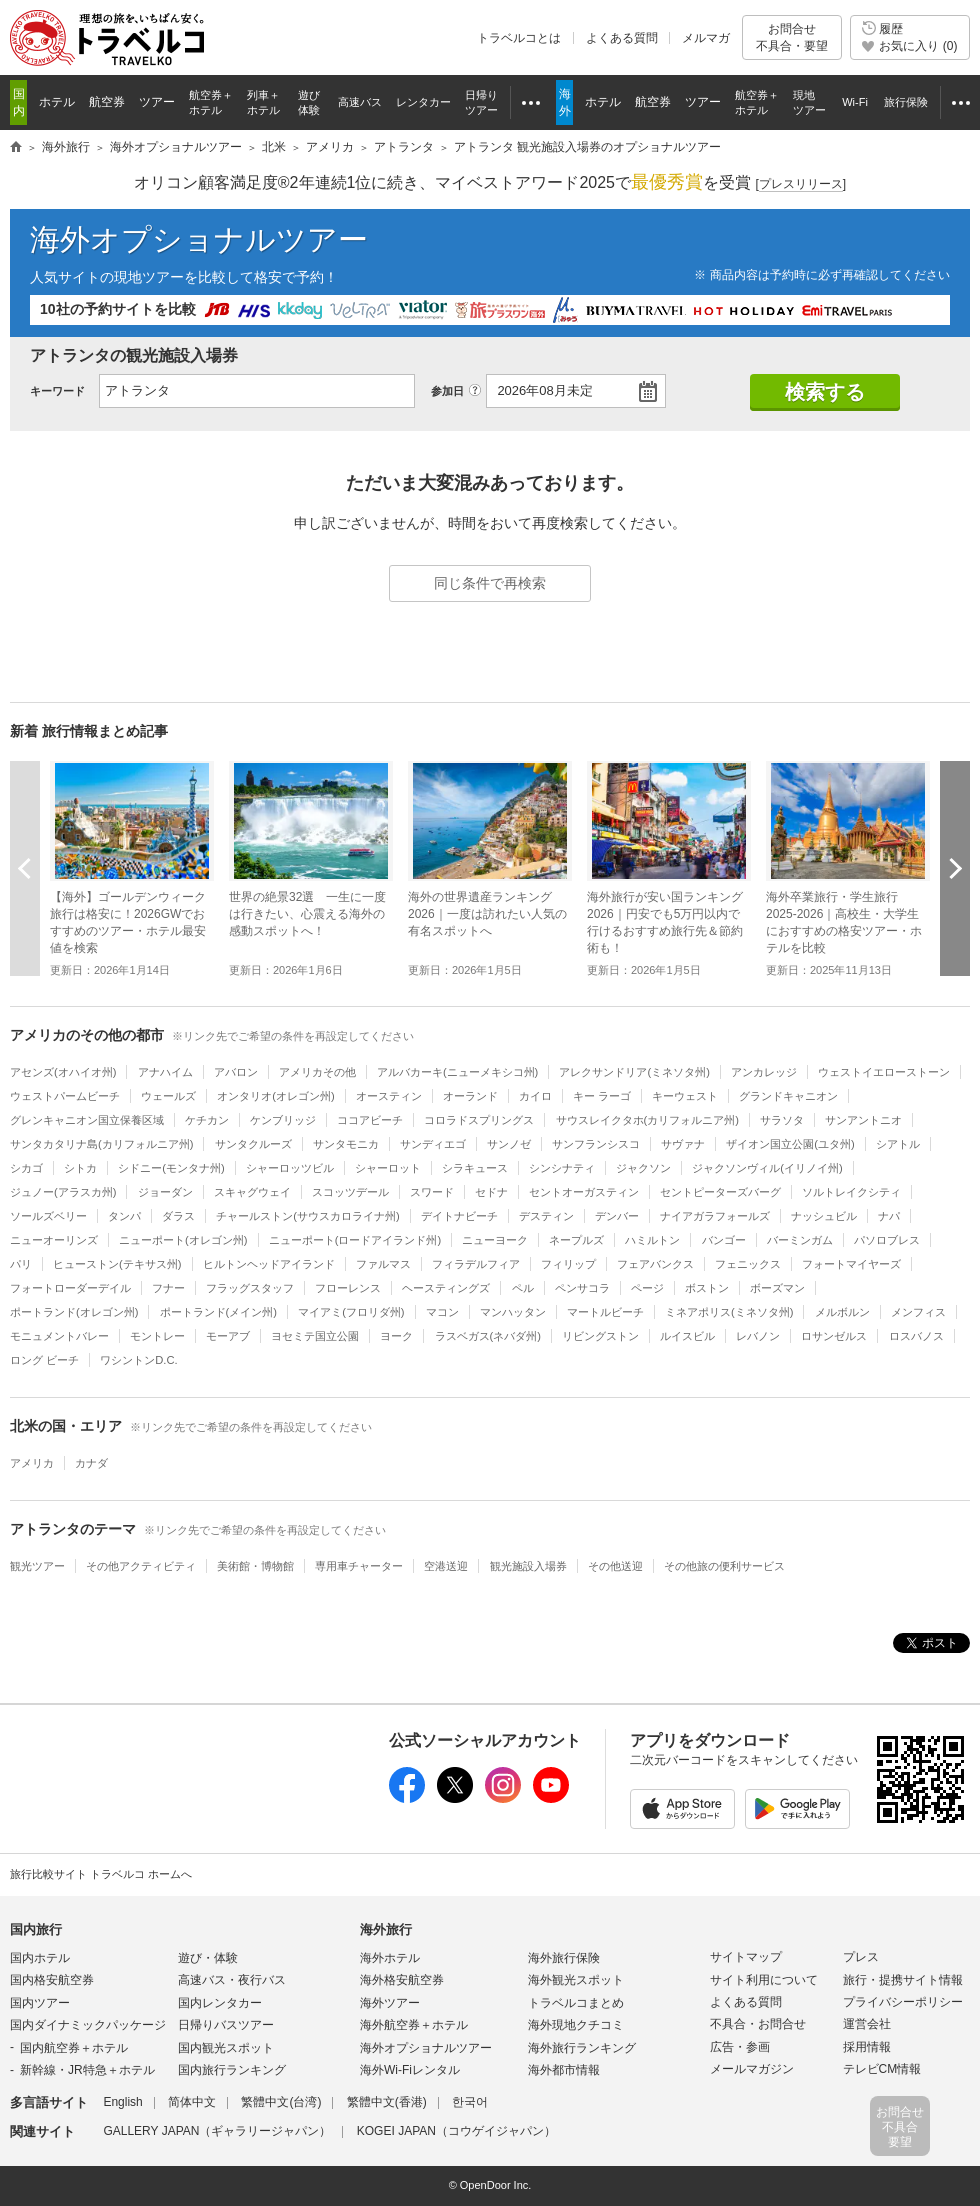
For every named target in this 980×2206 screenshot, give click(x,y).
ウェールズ (168, 1096)
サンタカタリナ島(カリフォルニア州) (101, 1144)
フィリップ (568, 1264)
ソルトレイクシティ (851, 1192)
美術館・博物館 (255, 1566)
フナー (168, 1288)
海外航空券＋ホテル (414, 2025)
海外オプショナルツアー (199, 239)
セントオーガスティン (584, 1192)
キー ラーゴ (602, 1096)
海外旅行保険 (564, 1958)
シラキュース (475, 1168)
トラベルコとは (519, 38)
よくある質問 (622, 38)
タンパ (124, 1216)
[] (800, 184)
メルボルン (842, 1312)
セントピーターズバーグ (720, 1192)
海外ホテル (390, 1958)
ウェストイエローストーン (884, 1072)
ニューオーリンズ (54, 1240)
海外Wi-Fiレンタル (410, 2070)
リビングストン (600, 1336)
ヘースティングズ (446, 1288)
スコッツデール (350, 1192)
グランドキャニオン (788, 1096)
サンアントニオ (863, 1120)
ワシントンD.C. (138, 1360)
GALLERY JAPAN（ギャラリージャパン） (217, 2131)
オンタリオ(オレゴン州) (275, 1096)
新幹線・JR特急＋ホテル (87, 2070)
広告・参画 (740, 2047)
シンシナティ (562, 1168)
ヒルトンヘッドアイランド (269, 1264)
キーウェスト (685, 1096)
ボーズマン (777, 1288)
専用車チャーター (359, 1566)
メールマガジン (752, 2069)
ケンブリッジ (283, 1120)
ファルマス (383, 1264)
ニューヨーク (495, 1240)
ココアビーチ (370, 1120)
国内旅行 (36, 1929)
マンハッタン (513, 1312)
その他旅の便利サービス (724, 1566)
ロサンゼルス (834, 1336)
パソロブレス (887, 1240)
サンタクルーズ (253, 1144)
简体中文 (192, 2102)
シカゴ (26, 1168)
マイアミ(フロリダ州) (351, 1312)
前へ (25, 868)
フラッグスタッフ (250, 1288)
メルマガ (706, 38)
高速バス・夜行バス (232, 1980)
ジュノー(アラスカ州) (63, 1192)
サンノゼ (509, 1144)
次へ (955, 868)
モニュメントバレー (59, 1336)
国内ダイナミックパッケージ (88, 2025)
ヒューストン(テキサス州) (117, 1264)
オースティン (389, 1096)
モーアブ (228, 1336)
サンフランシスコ (596, 1144)
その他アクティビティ (141, 1566)
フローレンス (348, 1288)
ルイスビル (687, 1336)
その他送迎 (615, 1566)
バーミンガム (800, 1240)
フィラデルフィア (476, 1264)
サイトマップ (746, 1957)
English (122, 2102)
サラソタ (782, 1120)
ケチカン (207, 1120)
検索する (825, 392)
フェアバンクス (655, 1264)
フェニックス (748, 1264)
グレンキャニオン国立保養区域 (87, 1120)
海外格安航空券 (402, 1980)
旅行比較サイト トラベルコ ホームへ (101, 1874)
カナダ (91, 1463)
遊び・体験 (208, 1958)
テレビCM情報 (882, 2069)
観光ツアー (37, 1566)
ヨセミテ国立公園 (315, 1336)
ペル (523, 1288)
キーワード (57, 391)
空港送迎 (446, 1566)
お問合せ (792, 37)
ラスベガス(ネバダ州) (488, 1336)
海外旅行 (386, 1929)
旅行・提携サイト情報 (903, 1980)
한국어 (470, 2102)
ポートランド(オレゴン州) (74, 1312)
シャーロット (388, 1168)
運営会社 (867, 2024)
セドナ (491, 1192)
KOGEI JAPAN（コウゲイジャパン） (456, 2131)
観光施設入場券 (528, 1566)
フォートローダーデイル (70, 1288)
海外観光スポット (576, 1980)
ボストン (707, 1288)
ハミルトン (652, 1240)
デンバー (617, 1216)
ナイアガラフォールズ (715, 1216)
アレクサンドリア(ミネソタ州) (634, 1072)
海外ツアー (390, 2003)
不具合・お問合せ (758, 2024)
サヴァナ (683, 1144)
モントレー (157, 1336)
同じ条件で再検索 (490, 583)
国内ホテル (40, 1958)
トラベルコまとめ (576, 2003)
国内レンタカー (220, 2003)
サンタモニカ (346, 1144)
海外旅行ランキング (582, 2048)
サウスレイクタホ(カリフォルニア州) (647, 1120)
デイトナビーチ (459, 1216)
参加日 (447, 391)
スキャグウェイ (252, 1192)
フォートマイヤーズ (851, 1264)
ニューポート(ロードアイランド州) (355, 1240)
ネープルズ (576, 1240)
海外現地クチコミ (576, 2025)
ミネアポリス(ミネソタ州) (729, 1312)
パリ (21, 1264)
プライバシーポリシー (903, 2002)
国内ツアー (40, 2003)
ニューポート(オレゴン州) (183, 1240)
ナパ (889, 1216)
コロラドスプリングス (479, 1120)
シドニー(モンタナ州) (171, 1168)
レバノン (758, 1336)
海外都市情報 (564, 2070)
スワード (432, 1192)
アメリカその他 (317, 1072)
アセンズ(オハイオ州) (63, 1072)
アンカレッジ (764, 1072)
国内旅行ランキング (232, 2070)
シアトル (898, 1144)
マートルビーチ (605, 1312)
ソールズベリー (48, 1216)
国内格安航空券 (52, 1980)
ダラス (178, 1216)
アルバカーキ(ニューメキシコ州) (457, 1072)
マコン (442, 1312)
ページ (647, 1288)
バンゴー (724, 1240)
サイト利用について (764, 1980)
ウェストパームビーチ (65, 1096)
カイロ (535, 1096)
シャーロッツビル (290, 1168)
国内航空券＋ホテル (74, 2048)
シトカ (80, 1168)
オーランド (470, 1096)
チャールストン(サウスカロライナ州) (307, 1216)
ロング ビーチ (44, 1360)
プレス (861, 1957)
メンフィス (918, 1312)
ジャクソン (643, 1168)
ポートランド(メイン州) (218, 1312)
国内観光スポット (226, 2048)
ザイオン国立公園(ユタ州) (790, 1144)
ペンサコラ (582, 1288)
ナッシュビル (824, 1216)
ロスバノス (916, 1336)
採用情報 (867, 2047)
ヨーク (396, 1336)
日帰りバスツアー (226, 2025)
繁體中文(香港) (387, 2102)
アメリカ (32, 1463)
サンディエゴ (433, 1144)
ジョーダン (165, 1192)
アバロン (236, 1072)
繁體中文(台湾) (281, 2102)
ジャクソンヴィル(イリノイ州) (767, 1168)
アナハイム (165, 1072)
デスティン (546, 1216)
